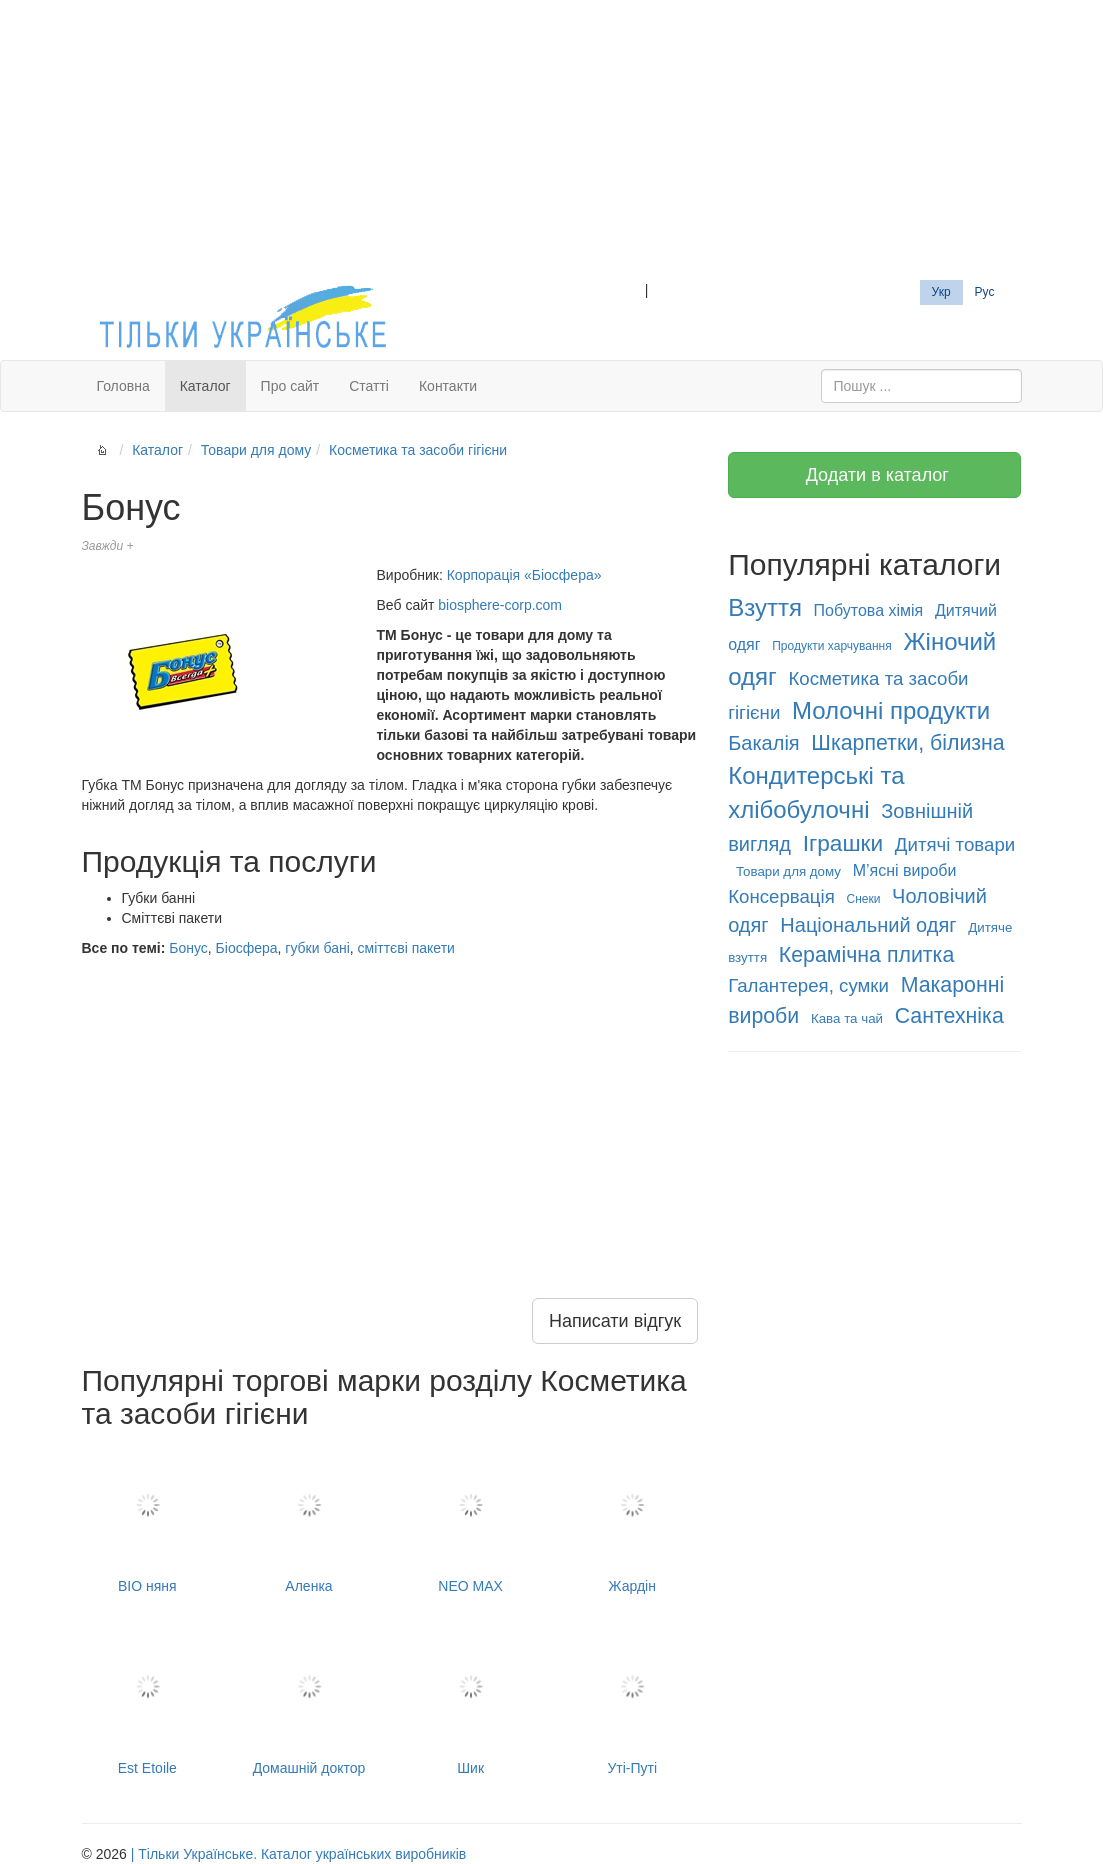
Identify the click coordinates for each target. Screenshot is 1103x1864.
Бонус (188, 948)
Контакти (448, 386)
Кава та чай (847, 1018)
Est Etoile (148, 1701)
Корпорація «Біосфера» (524, 575)
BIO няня (148, 1520)
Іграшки (843, 843)
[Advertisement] (552, 140)
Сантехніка (949, 1016)
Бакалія (764, 743)
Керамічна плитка (866, 955)
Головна (123, 386)
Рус (985, 292)
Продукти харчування (832, 646)
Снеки (863, 899)
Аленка (309, 1520)
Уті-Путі (632, 1701)
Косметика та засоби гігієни (418, 450)
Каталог (205, 386)
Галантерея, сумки (808, 985)
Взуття (765, 607)
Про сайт (290, 386)
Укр (941, 292)
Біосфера (247, 948)
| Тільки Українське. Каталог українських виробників (299, 1854)
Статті (369, 386)
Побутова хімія (869, 610)
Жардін (632, 1520)
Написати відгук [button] (615, 1321)
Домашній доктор (309, 1701)
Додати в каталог (875, 475)
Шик (471, 1701)
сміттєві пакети (406, 948)
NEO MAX (471, 1520)
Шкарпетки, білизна (907, 743)
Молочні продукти (891, 710)
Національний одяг (868, 925)
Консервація (781, 896)
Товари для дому (256, 450)
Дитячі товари (955, 844)
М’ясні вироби (905, 870)
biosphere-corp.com (500, 605)
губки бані (317, 948)
